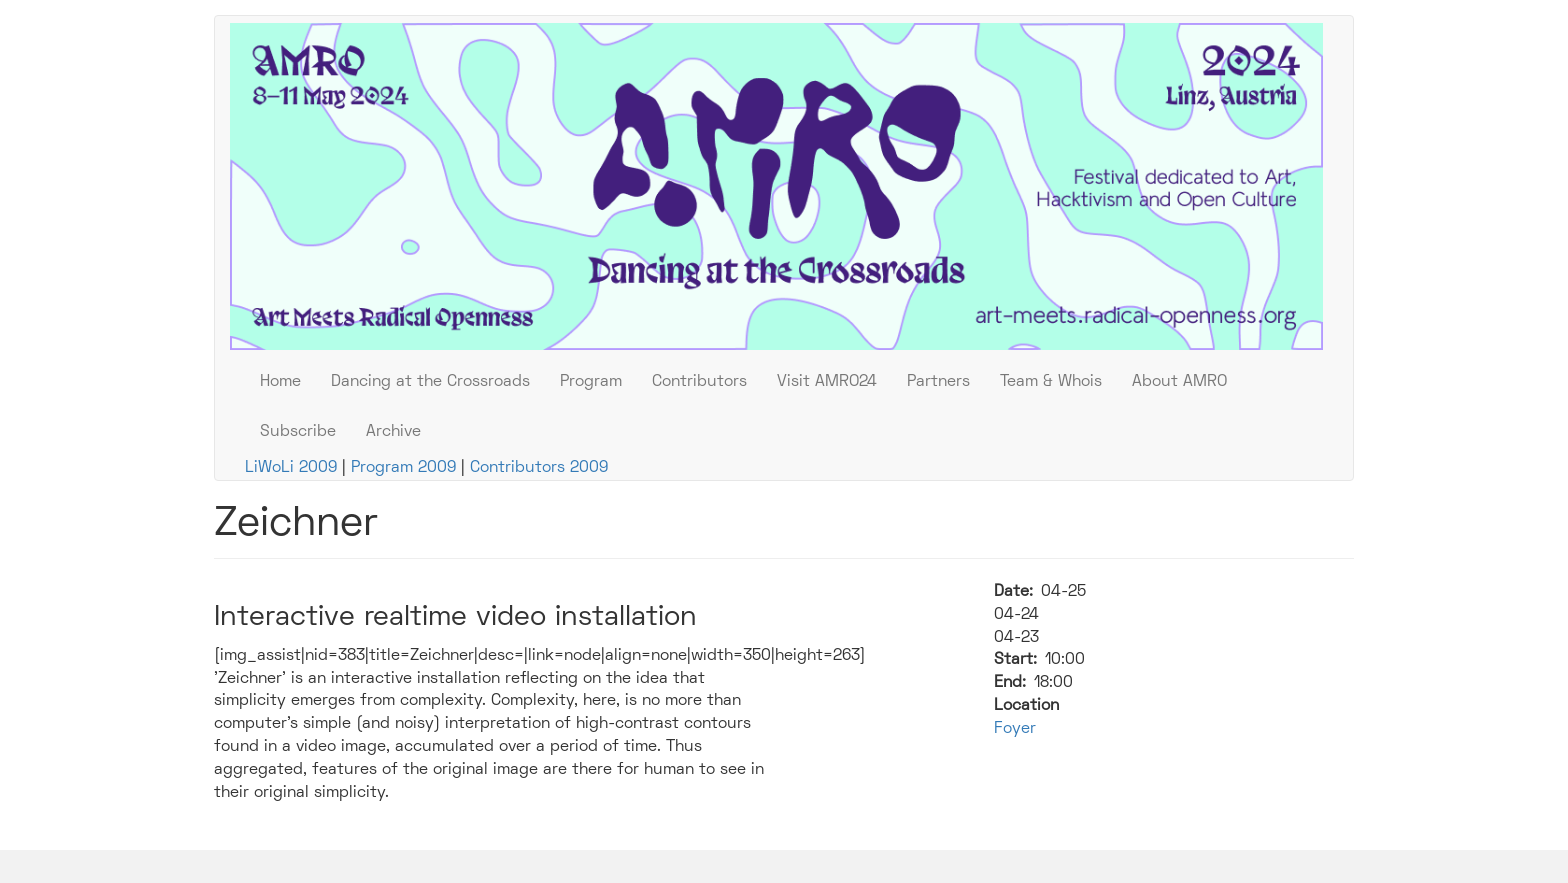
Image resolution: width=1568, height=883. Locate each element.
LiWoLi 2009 (293, 468)
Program (591, 382)
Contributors (699, 382)
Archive (393, 432)
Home (280, 382)
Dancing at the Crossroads (430, 382)
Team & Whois (1051, 382)
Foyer (1015, 729)
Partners (938, 382)
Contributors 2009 (539, 468)
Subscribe (298, 432)
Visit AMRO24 (827, 382)
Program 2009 (403, 468)
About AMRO (1179, 382)
